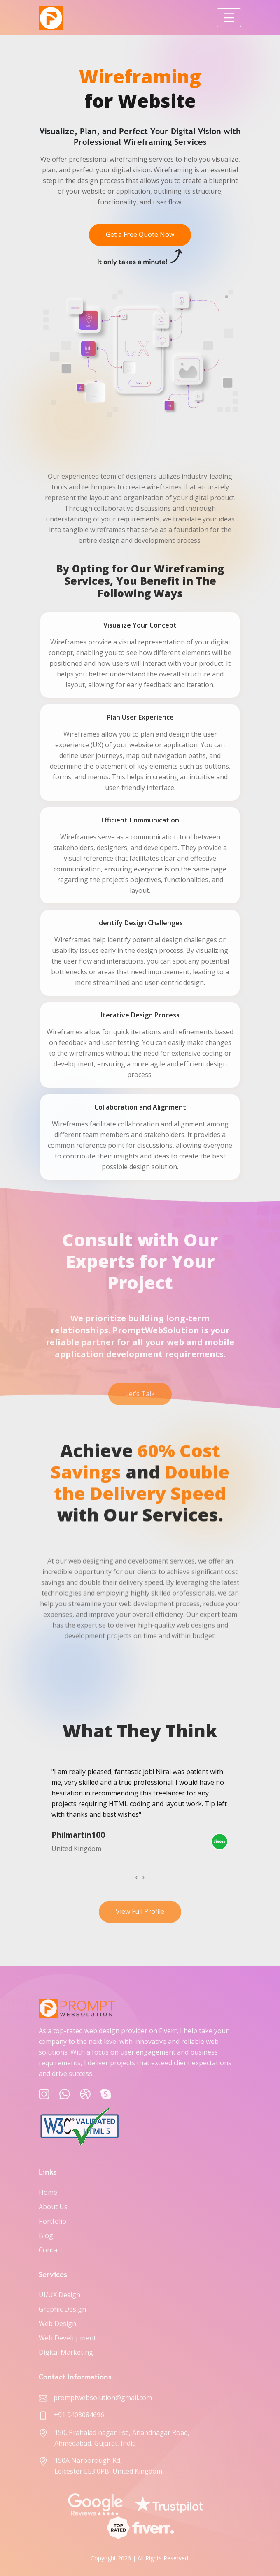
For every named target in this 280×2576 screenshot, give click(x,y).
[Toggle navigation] (229, 17)
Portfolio (52, 2221)
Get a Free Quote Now (140, 237)
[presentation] (136, 1877)
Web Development (67, 2337)
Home (48, 2192)
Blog (46, 2235)
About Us (53, 2206)
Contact (51, 2249)
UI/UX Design (59, 2294)
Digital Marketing (66, 2352)
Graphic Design (62, 2309)
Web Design (57, 2323)
